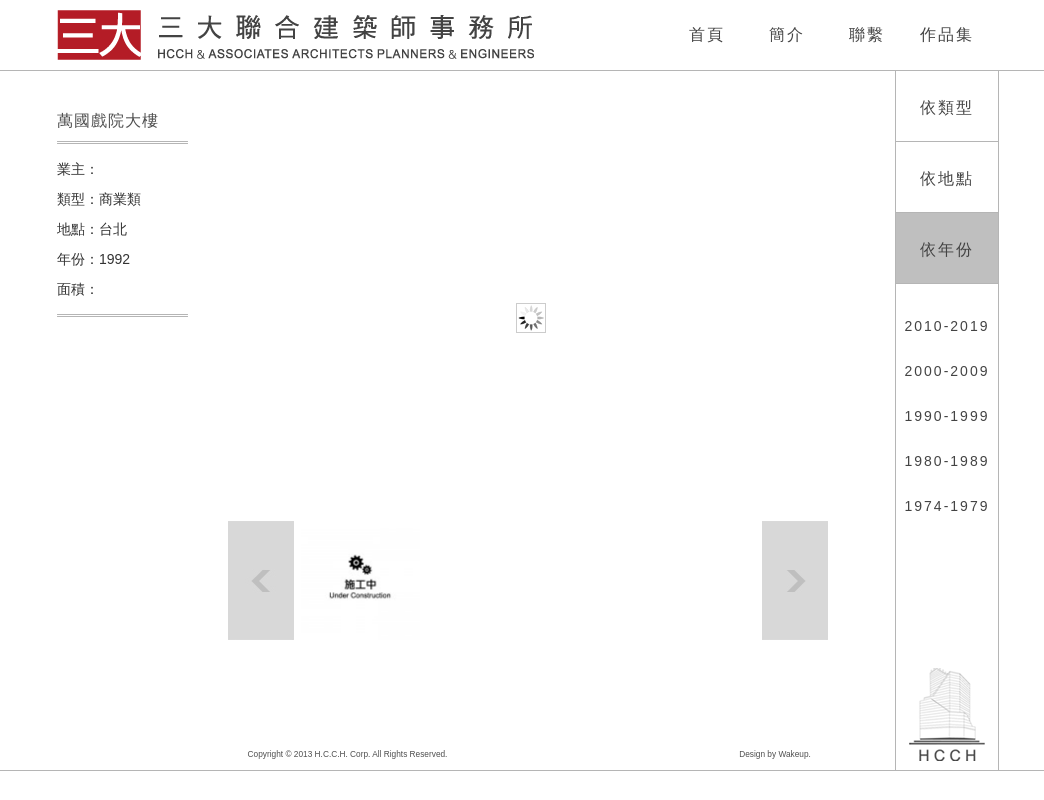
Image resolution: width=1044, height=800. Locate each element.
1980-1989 (947, 461)
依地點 (947, 178)
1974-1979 (947, 506)
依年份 (947, 249)
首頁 (707, 34)
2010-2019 (947, 326)
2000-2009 (947, 371)
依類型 (947, 107)
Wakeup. (794, 754)
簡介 (787, 34)
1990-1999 (947, 416)
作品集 (947, 34)
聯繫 (867, 34)
